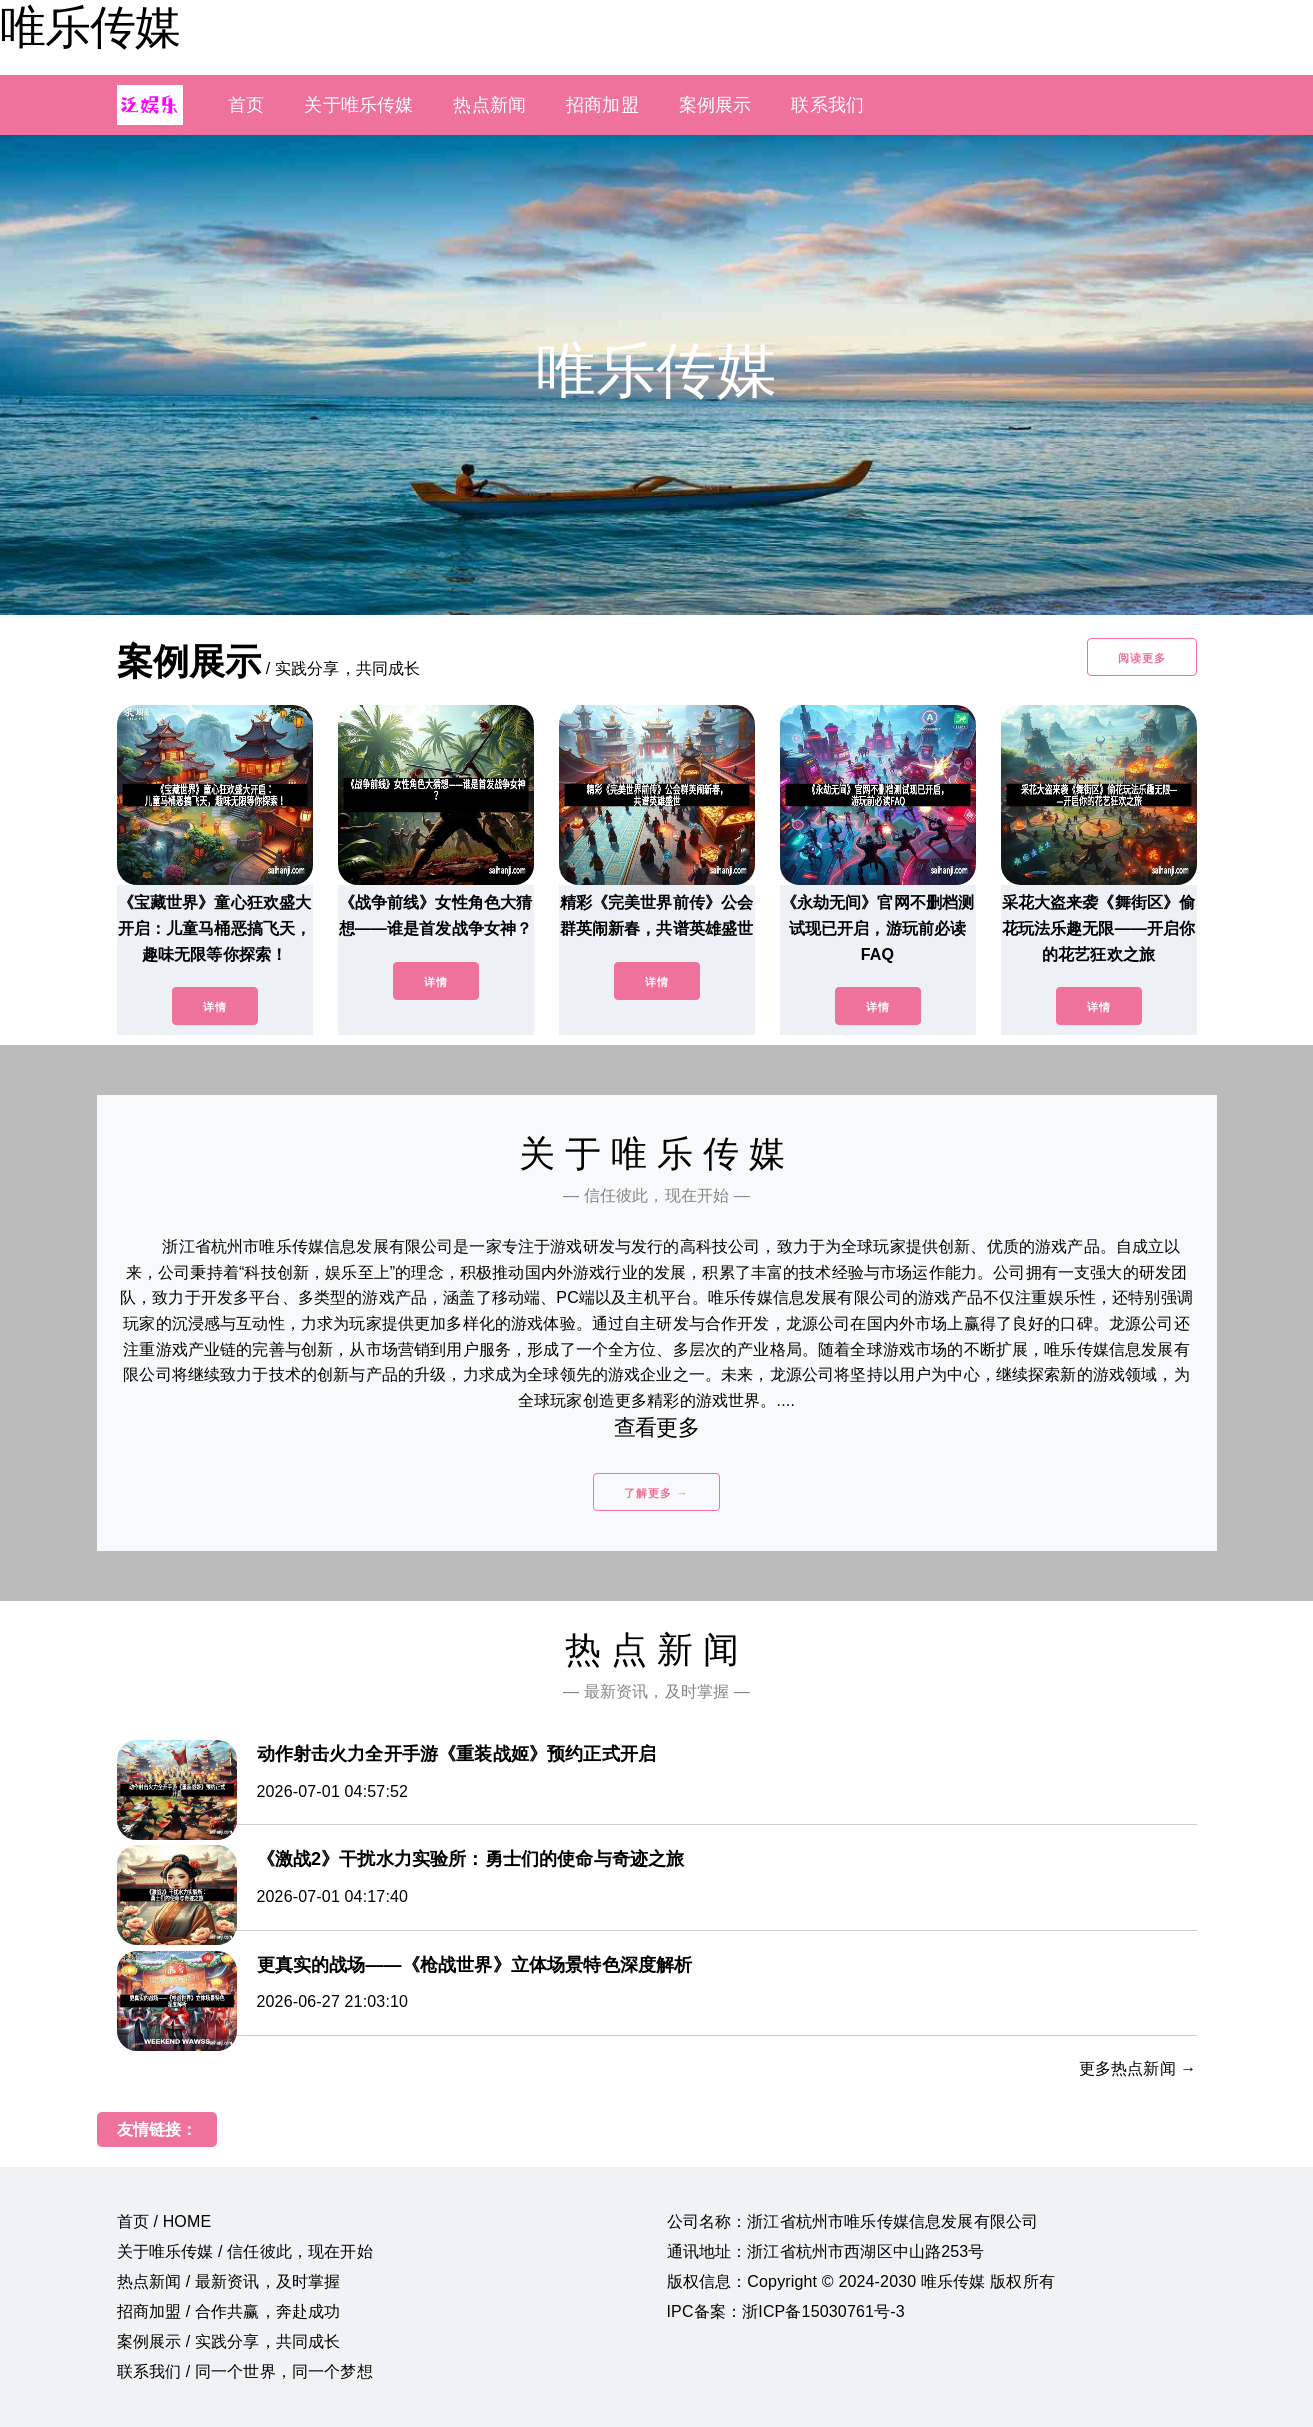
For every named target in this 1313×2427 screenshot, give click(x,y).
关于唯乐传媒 (358, 105)
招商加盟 (602, 105)
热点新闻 (489, 105)
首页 (246, 105)
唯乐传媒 (90, 27)
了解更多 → (656, 1493)
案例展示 (715, 105)
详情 (215, 1007)
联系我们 (827, 105)
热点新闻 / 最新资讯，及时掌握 (229, 2281)
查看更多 (656, 1427)
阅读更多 (1142, 658)
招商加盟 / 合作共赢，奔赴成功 (229, 2311)
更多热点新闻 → (1138, 2068)
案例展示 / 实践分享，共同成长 (229, 2341)
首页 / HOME (164, 2221)
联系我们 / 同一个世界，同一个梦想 (245, 2371)
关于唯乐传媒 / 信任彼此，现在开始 (245, 2251)
